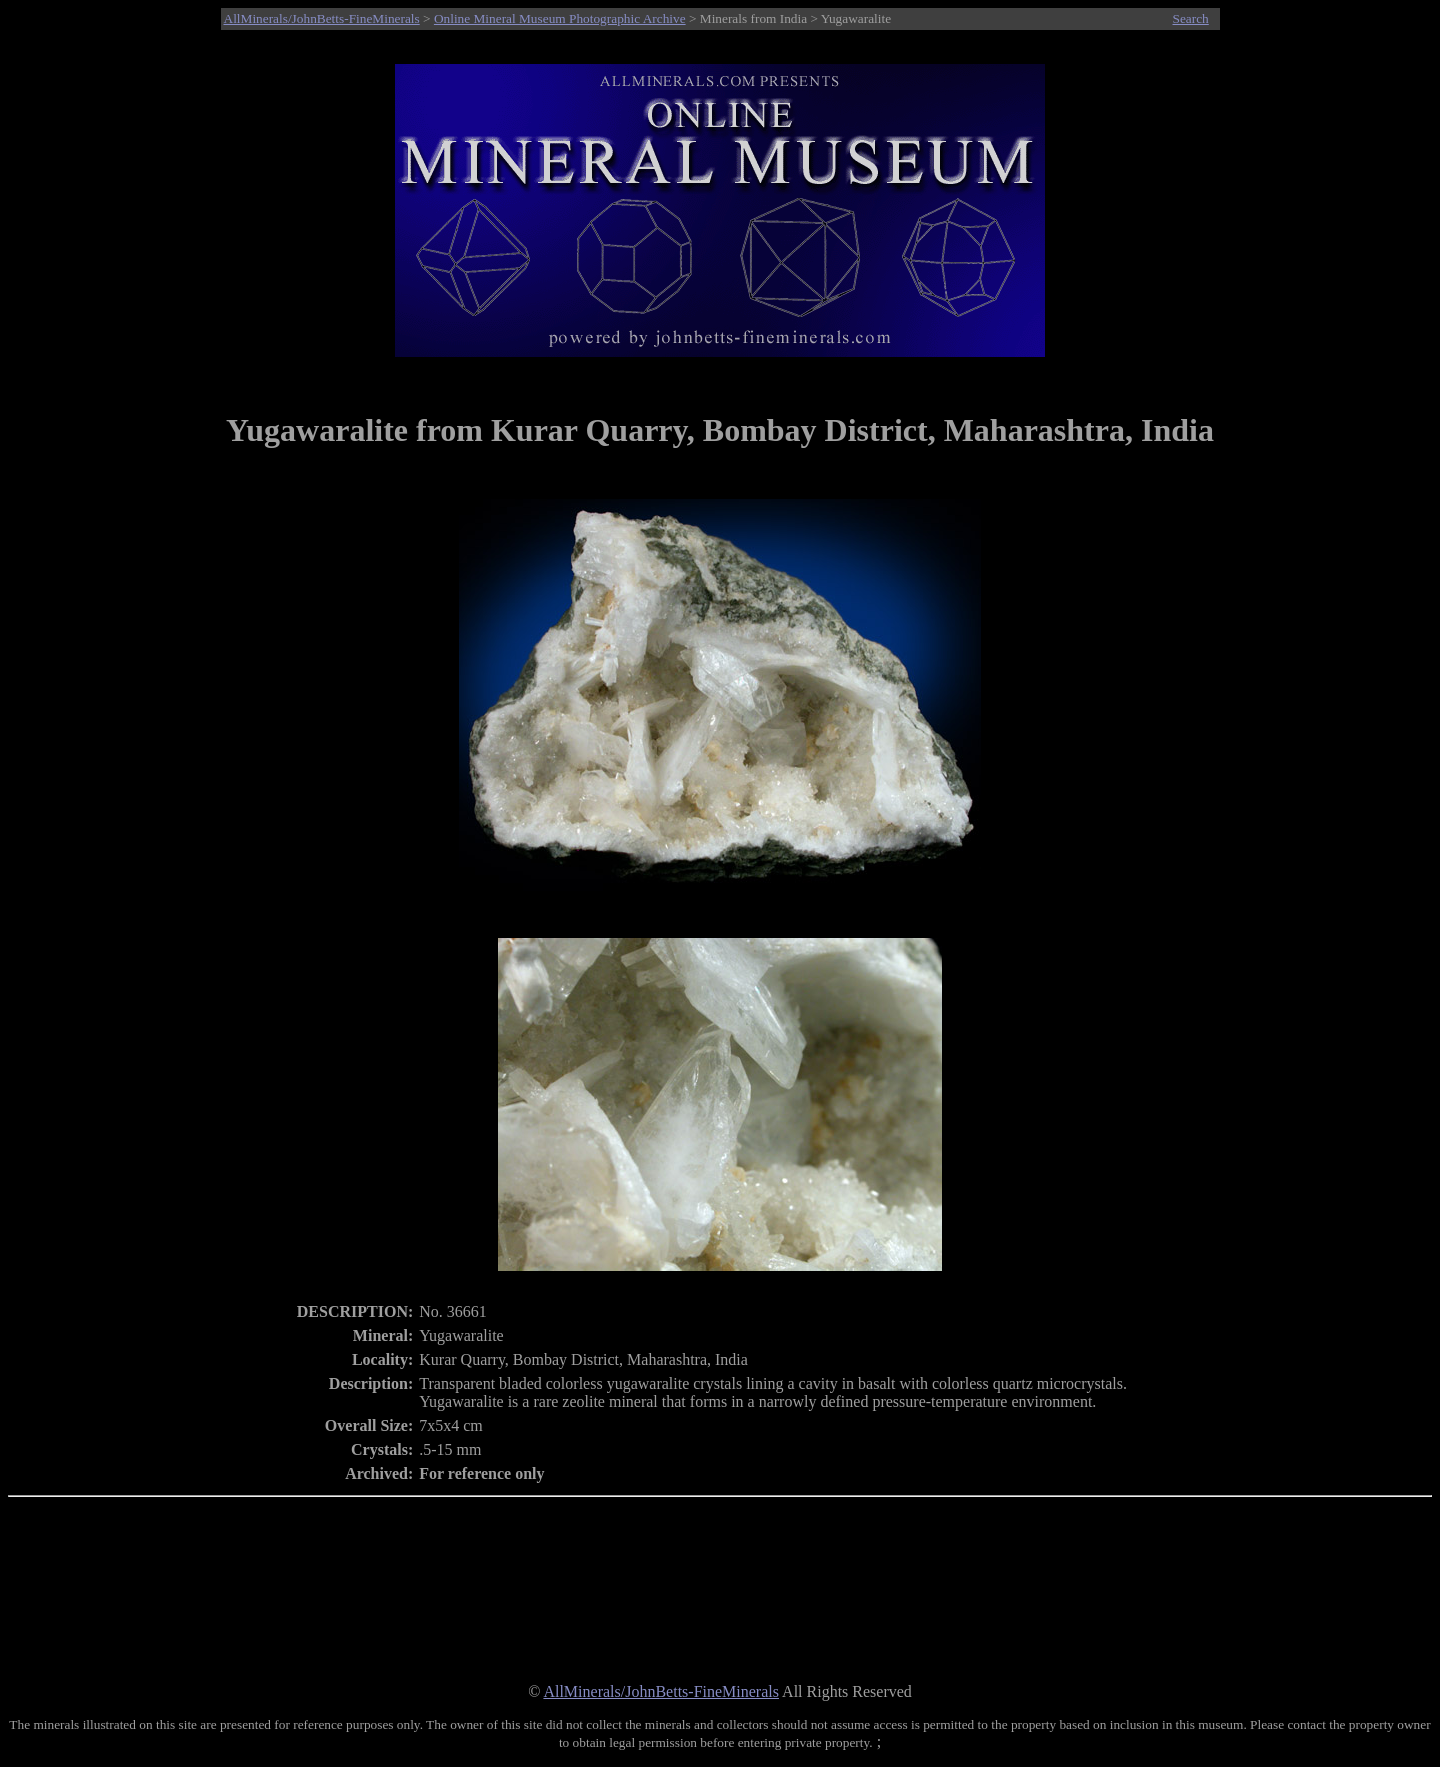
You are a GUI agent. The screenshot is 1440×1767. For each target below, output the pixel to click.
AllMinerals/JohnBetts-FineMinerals (322, 18)
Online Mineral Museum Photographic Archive (560, 18)
